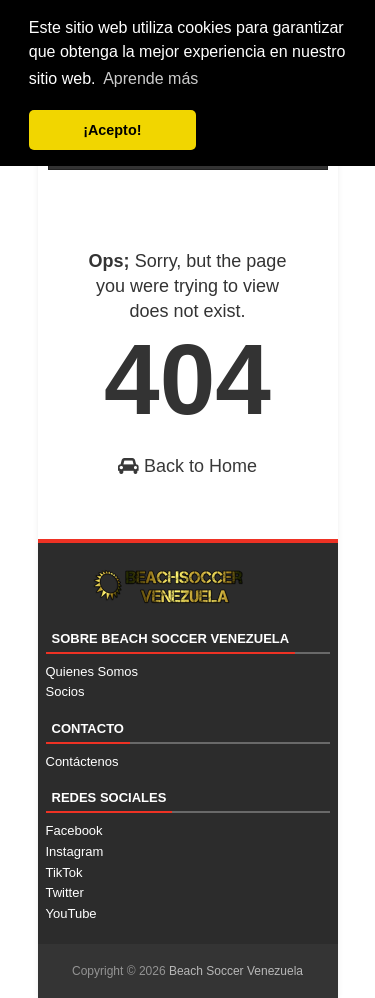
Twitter (65, 892)
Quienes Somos (92, 671)
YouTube (71, 913)
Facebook (74, 830)
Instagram (75, 851)
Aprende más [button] (150, 78)
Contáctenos (82, 761)
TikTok (64, 872)
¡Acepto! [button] (112, 130)
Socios (65, 691)
